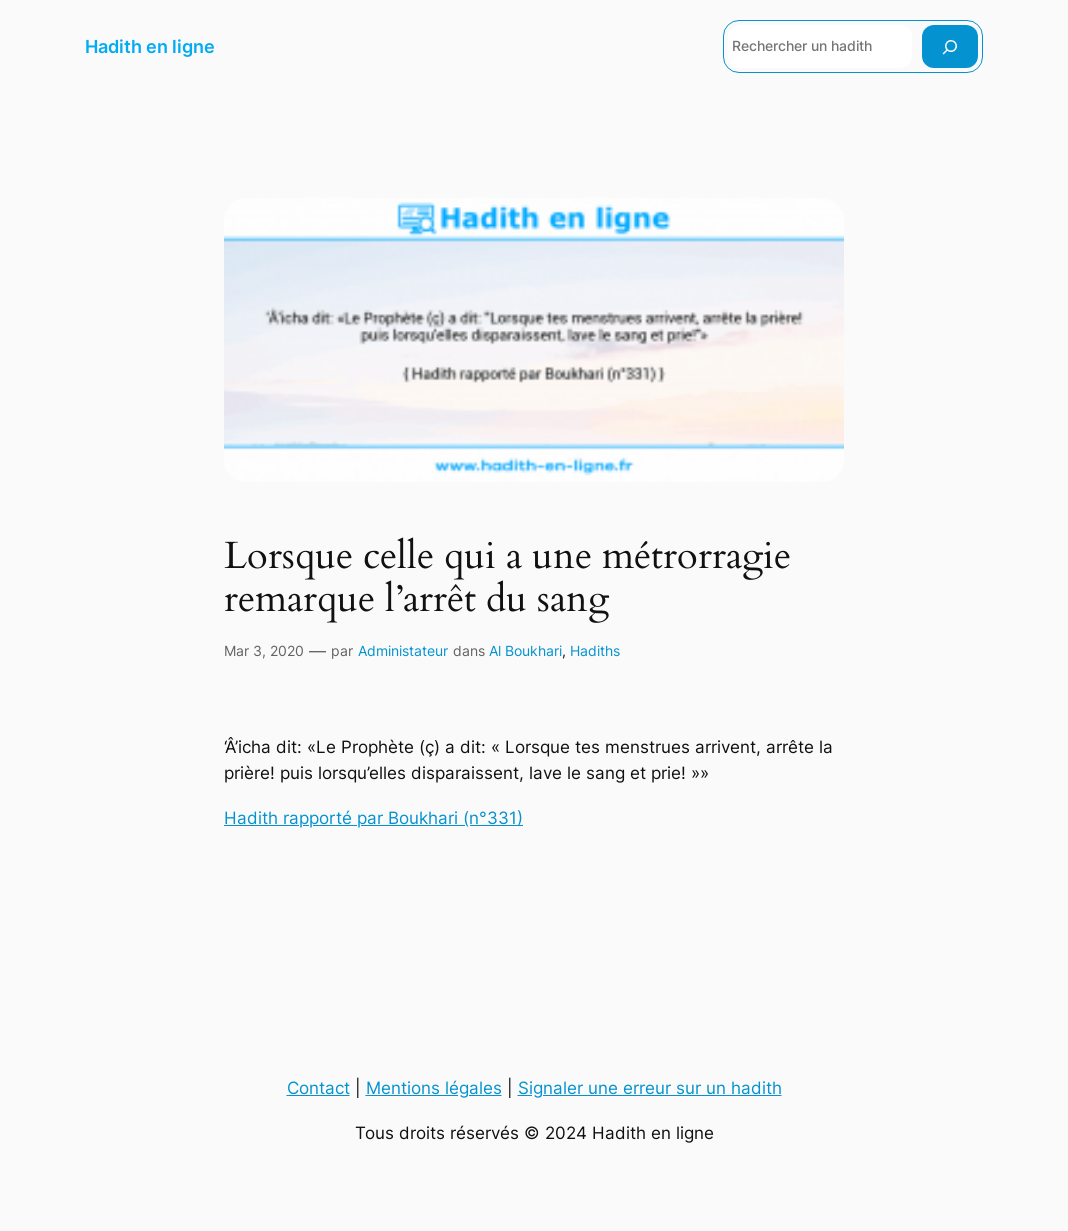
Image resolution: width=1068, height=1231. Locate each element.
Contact (318, 1088)
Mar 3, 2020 (264, 650)
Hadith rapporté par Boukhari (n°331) (373, 818)
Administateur (403, 650)
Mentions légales (434, 1088)
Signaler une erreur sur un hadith (650, 1088)
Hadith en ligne (150, 46)
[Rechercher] (950, 46)
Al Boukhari (525, 650)
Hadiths (595, 650)
